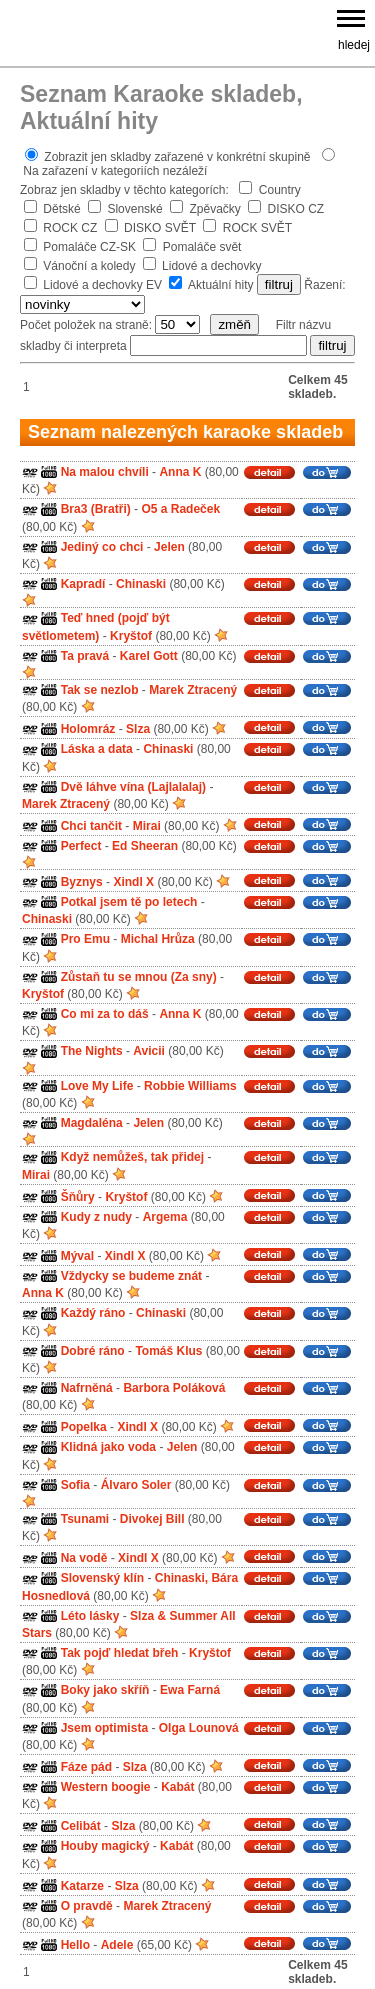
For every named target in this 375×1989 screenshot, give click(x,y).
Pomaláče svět (202, 247)
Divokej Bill (152, 1519)
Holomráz (88, 729)
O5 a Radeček (180, 510)
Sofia (75, 1485)
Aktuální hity (220, 285)
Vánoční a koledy (89, 266)
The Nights (92, 1052)
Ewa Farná (190, 1691)
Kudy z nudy (96, 1217)
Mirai (147, 826)
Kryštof (131, 636)
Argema (165, 1217)
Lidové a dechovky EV (102, 285)
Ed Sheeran (145, 846)
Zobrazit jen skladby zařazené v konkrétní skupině (177, 157)
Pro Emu (85, 940)
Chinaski (141, 584)
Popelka (84, 1427)
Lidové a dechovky (211, 266)
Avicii (149, 1052)
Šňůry (78, 1197)
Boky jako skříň (105, 1691)
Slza (138, 729)
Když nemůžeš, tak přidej (132, 1158)
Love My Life (97, 1086)
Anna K (180, 472)
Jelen (169, 547)
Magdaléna (92, 1123)
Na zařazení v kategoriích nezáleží (115, 171)
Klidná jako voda (108, 1448)
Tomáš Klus (168, 1351)
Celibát (81, 1826)
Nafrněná (87, 1388)
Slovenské (134, 209)
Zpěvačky (214, 209)
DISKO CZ (296, 209)
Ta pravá (85, 656)
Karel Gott (149, 656)
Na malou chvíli (105, 472)
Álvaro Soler (136, 1485)
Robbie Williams (190, 1086)
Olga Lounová (199, 1728)
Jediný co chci (102, 547)
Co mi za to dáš (105, 1014)
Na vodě (84, 1558)
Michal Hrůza (158, 940)
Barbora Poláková (174, 1388)
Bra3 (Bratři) (96, 510)
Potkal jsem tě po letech (129, 902)
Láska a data (97, 750)
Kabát (177, 1787)
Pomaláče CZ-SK (89, 247)
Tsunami (85, 1519)
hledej (354, 45)
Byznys (82, 882)
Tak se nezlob (100, 690)
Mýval (77, 1256)
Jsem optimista (104, 1728)
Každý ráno (93, 1314)
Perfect (81, 846)
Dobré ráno (93, 1351)
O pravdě (87, 1906)
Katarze (82, 1886)
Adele (117, 1945)
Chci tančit (91, 826)
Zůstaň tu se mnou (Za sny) (139, 977)
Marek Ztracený (193, 690)
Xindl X (133, 882)
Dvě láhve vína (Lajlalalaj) (133, 787)
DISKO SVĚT (160, 228)
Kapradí (83, 584)
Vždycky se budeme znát (131, 1276)
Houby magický (105, 1847)
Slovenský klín (102, 1579)
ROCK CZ (70, 228)
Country (280, 190)
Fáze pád (86, 1767)
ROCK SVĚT (257, 228)
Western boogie (106, 1787)
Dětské (61, 209)
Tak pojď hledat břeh (120, 1653)
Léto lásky (90, 1616)
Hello (75, 1945)
